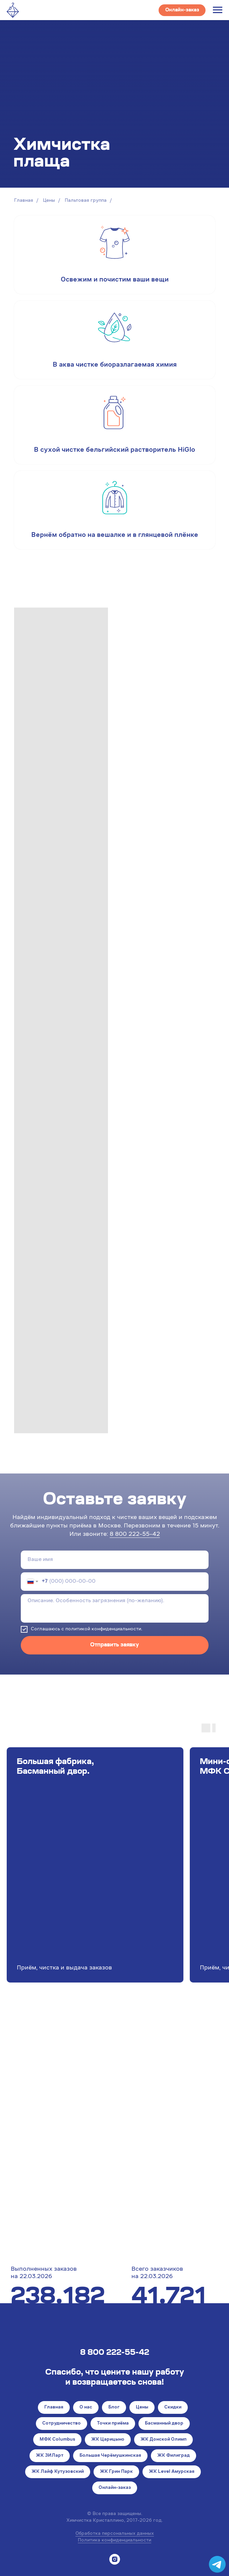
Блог (114, 2407)
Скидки (172, 2407)
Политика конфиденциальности (114, 2540)
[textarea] (115, 1608)
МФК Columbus (57, 2439)
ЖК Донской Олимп (163, 2439)
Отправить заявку (114, 1645)
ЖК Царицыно (107, 2439)
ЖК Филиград (173, 2455)
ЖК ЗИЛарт (49, 2455)
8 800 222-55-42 (135, 1534)
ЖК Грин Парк (116, 2471)
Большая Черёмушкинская (110, 2455)
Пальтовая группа (86, 200)
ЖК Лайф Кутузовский (58, 2471)
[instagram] (114, 2559)
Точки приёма (113, 2423)
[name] (115, 1560)
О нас (85, 2407)
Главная (23, 200)
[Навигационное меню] (217, 10)
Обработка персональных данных (114, 2533)
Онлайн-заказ (115, 2488)
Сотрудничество (61, 2423)
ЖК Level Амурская (171, 2471)
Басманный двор (164, 2423)
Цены (49, 200)
